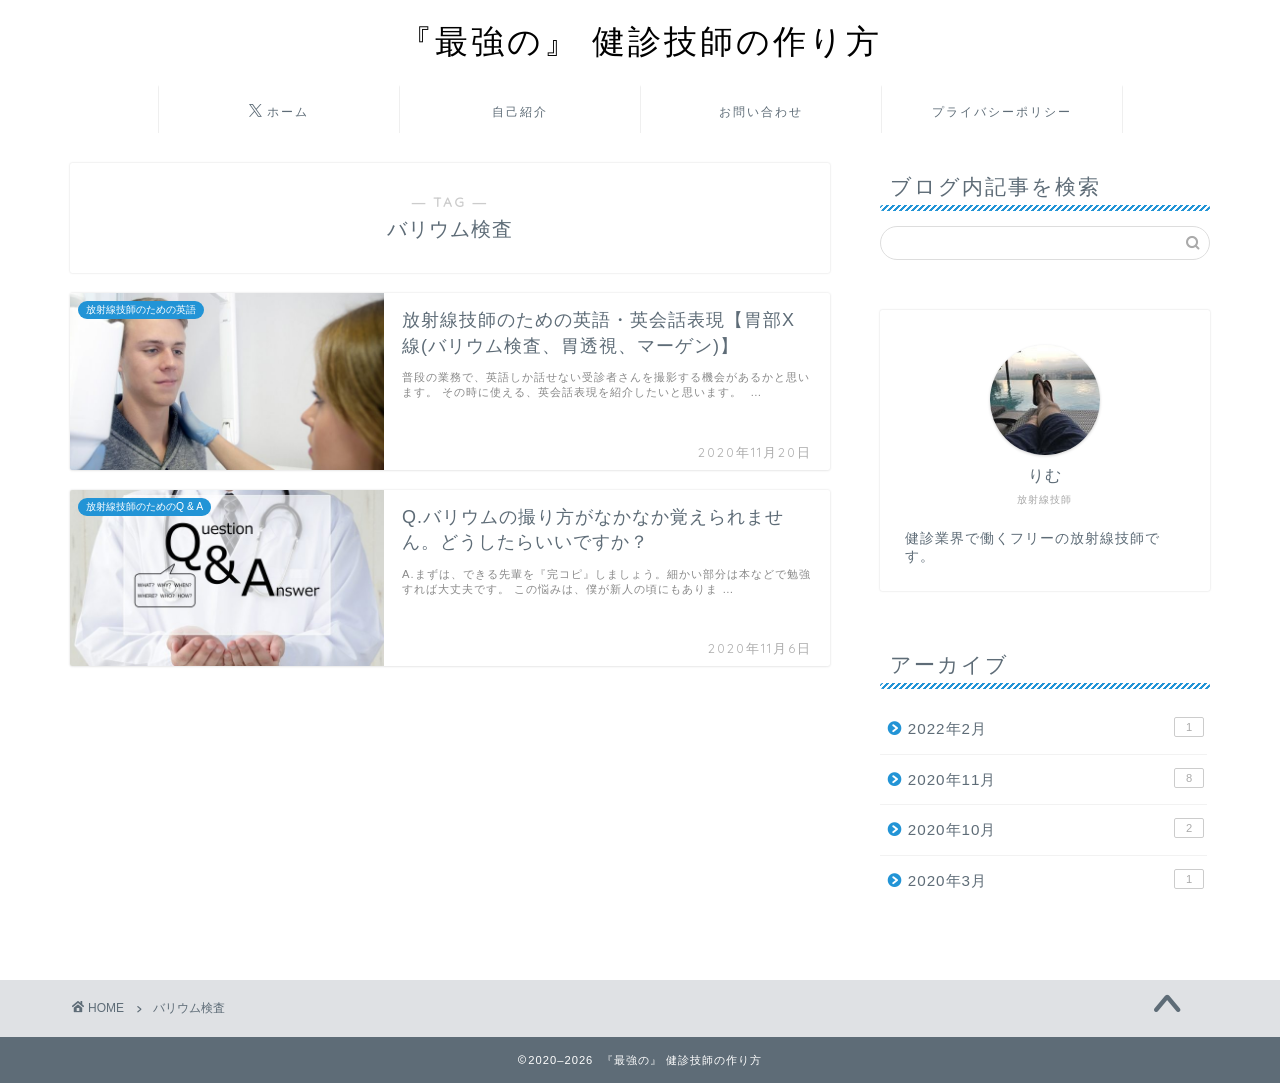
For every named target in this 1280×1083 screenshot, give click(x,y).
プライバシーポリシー (1002, 111)
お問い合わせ (761, 111)
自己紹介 (520, 111)
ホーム (279, 112)
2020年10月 (1056, 828)
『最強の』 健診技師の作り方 (640, 40)
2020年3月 (1056, 879)
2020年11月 (1056, 778)
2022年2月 (1056, 727)
